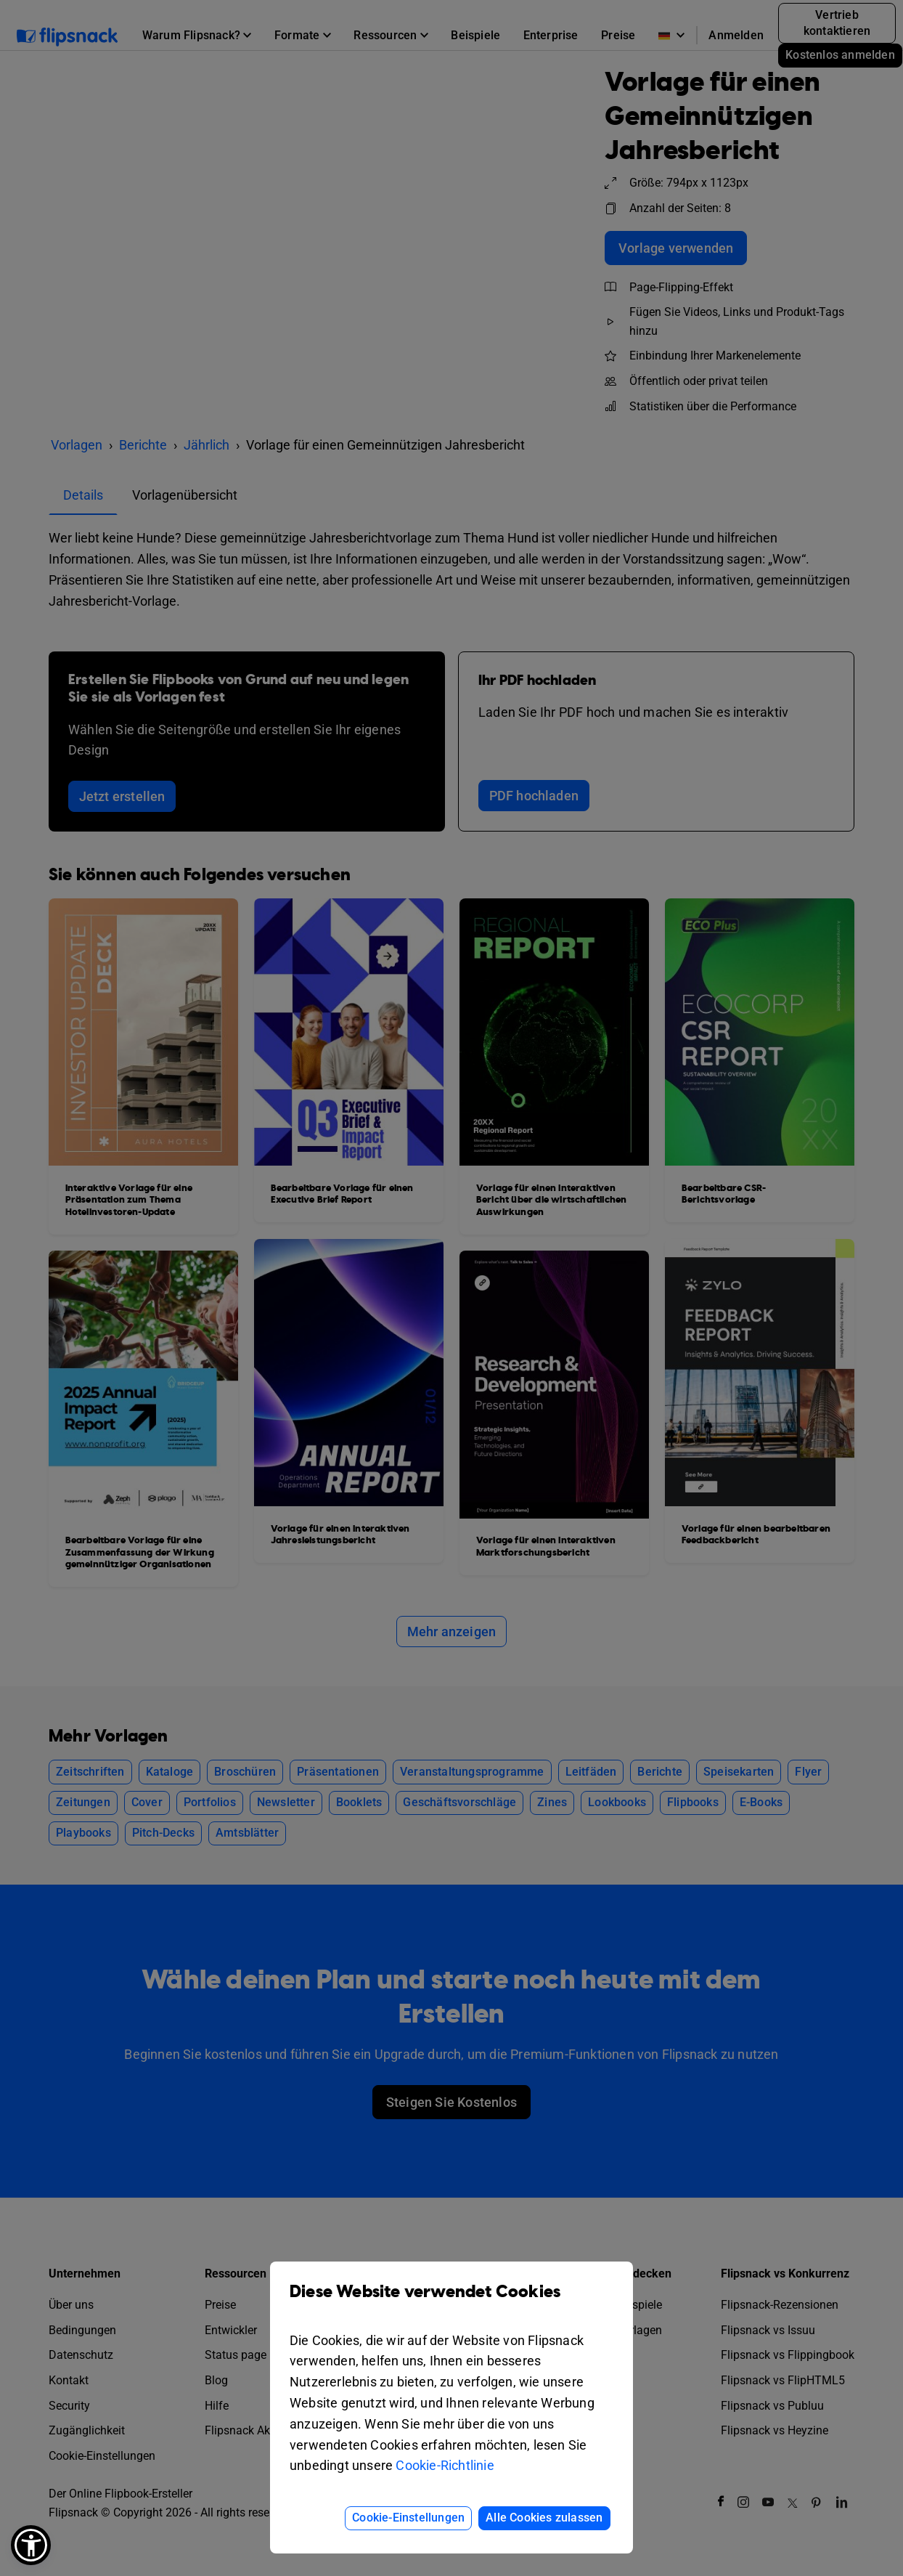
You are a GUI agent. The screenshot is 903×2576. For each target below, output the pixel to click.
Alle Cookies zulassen (544, 2517)
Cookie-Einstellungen (408, 2517)
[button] (31, 2545)
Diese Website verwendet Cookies (451, 2302)
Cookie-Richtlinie (445, 2465)
